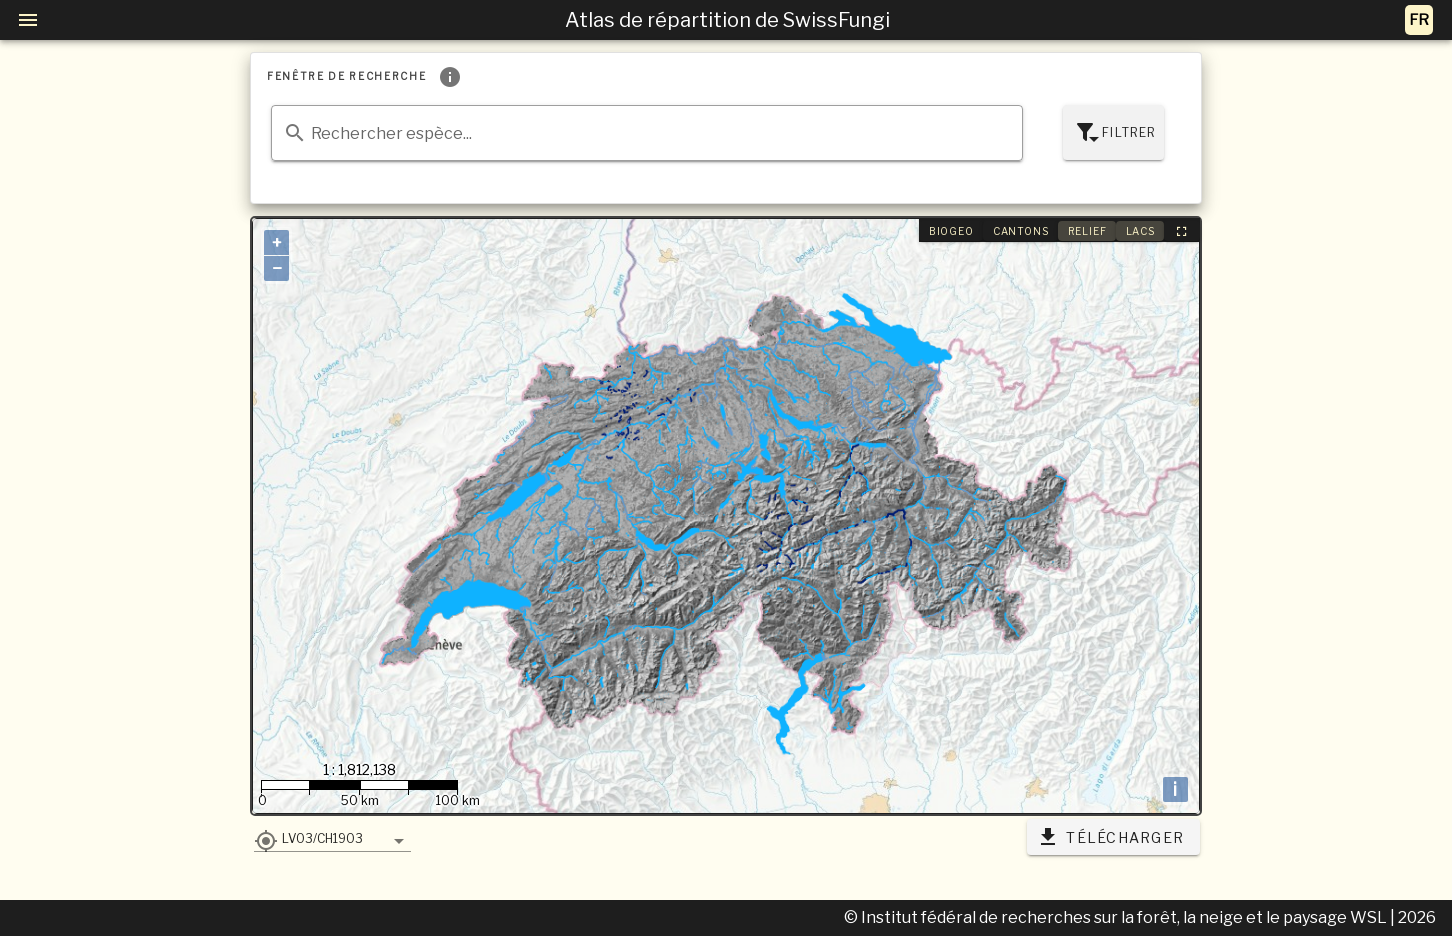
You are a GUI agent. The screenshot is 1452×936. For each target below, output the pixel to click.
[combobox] (647, 133)
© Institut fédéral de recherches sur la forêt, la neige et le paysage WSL (1117, 917)
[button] (332, 838)
